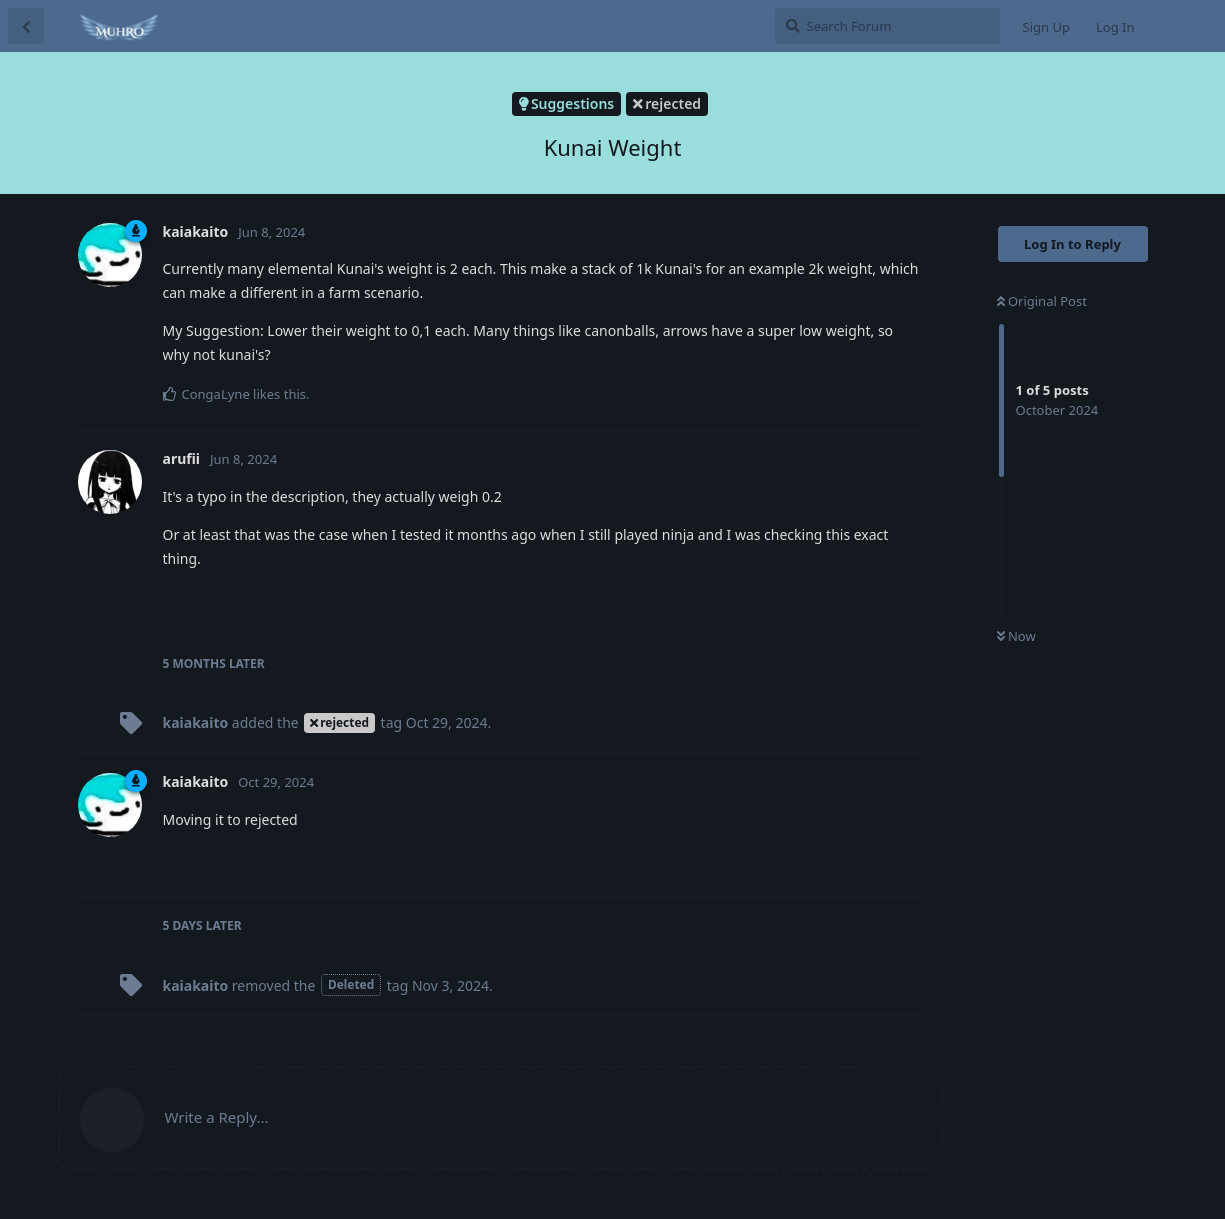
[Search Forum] (887, 26)
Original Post (1042, 301)
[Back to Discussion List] (26, 26)
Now (1016, 636)
